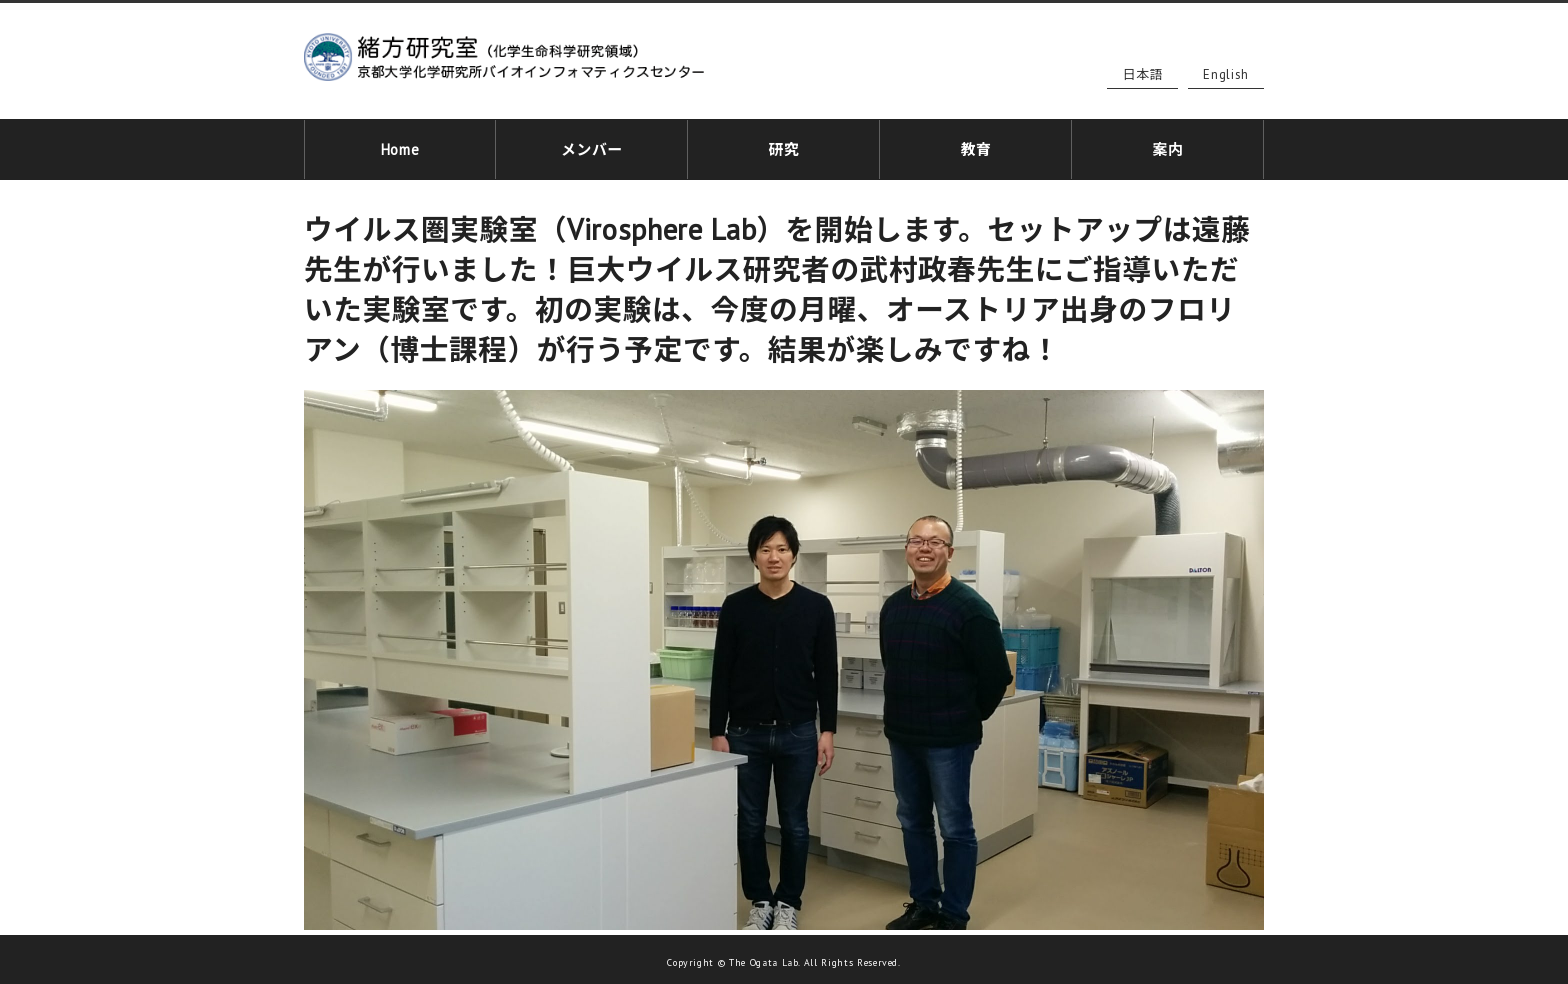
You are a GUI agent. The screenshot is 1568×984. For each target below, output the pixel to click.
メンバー (592, 146)
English (1226, 74)
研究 (783, 146)
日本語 (1142, 74)
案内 (1167, 146)
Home (400, 146)
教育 (975, 146)
